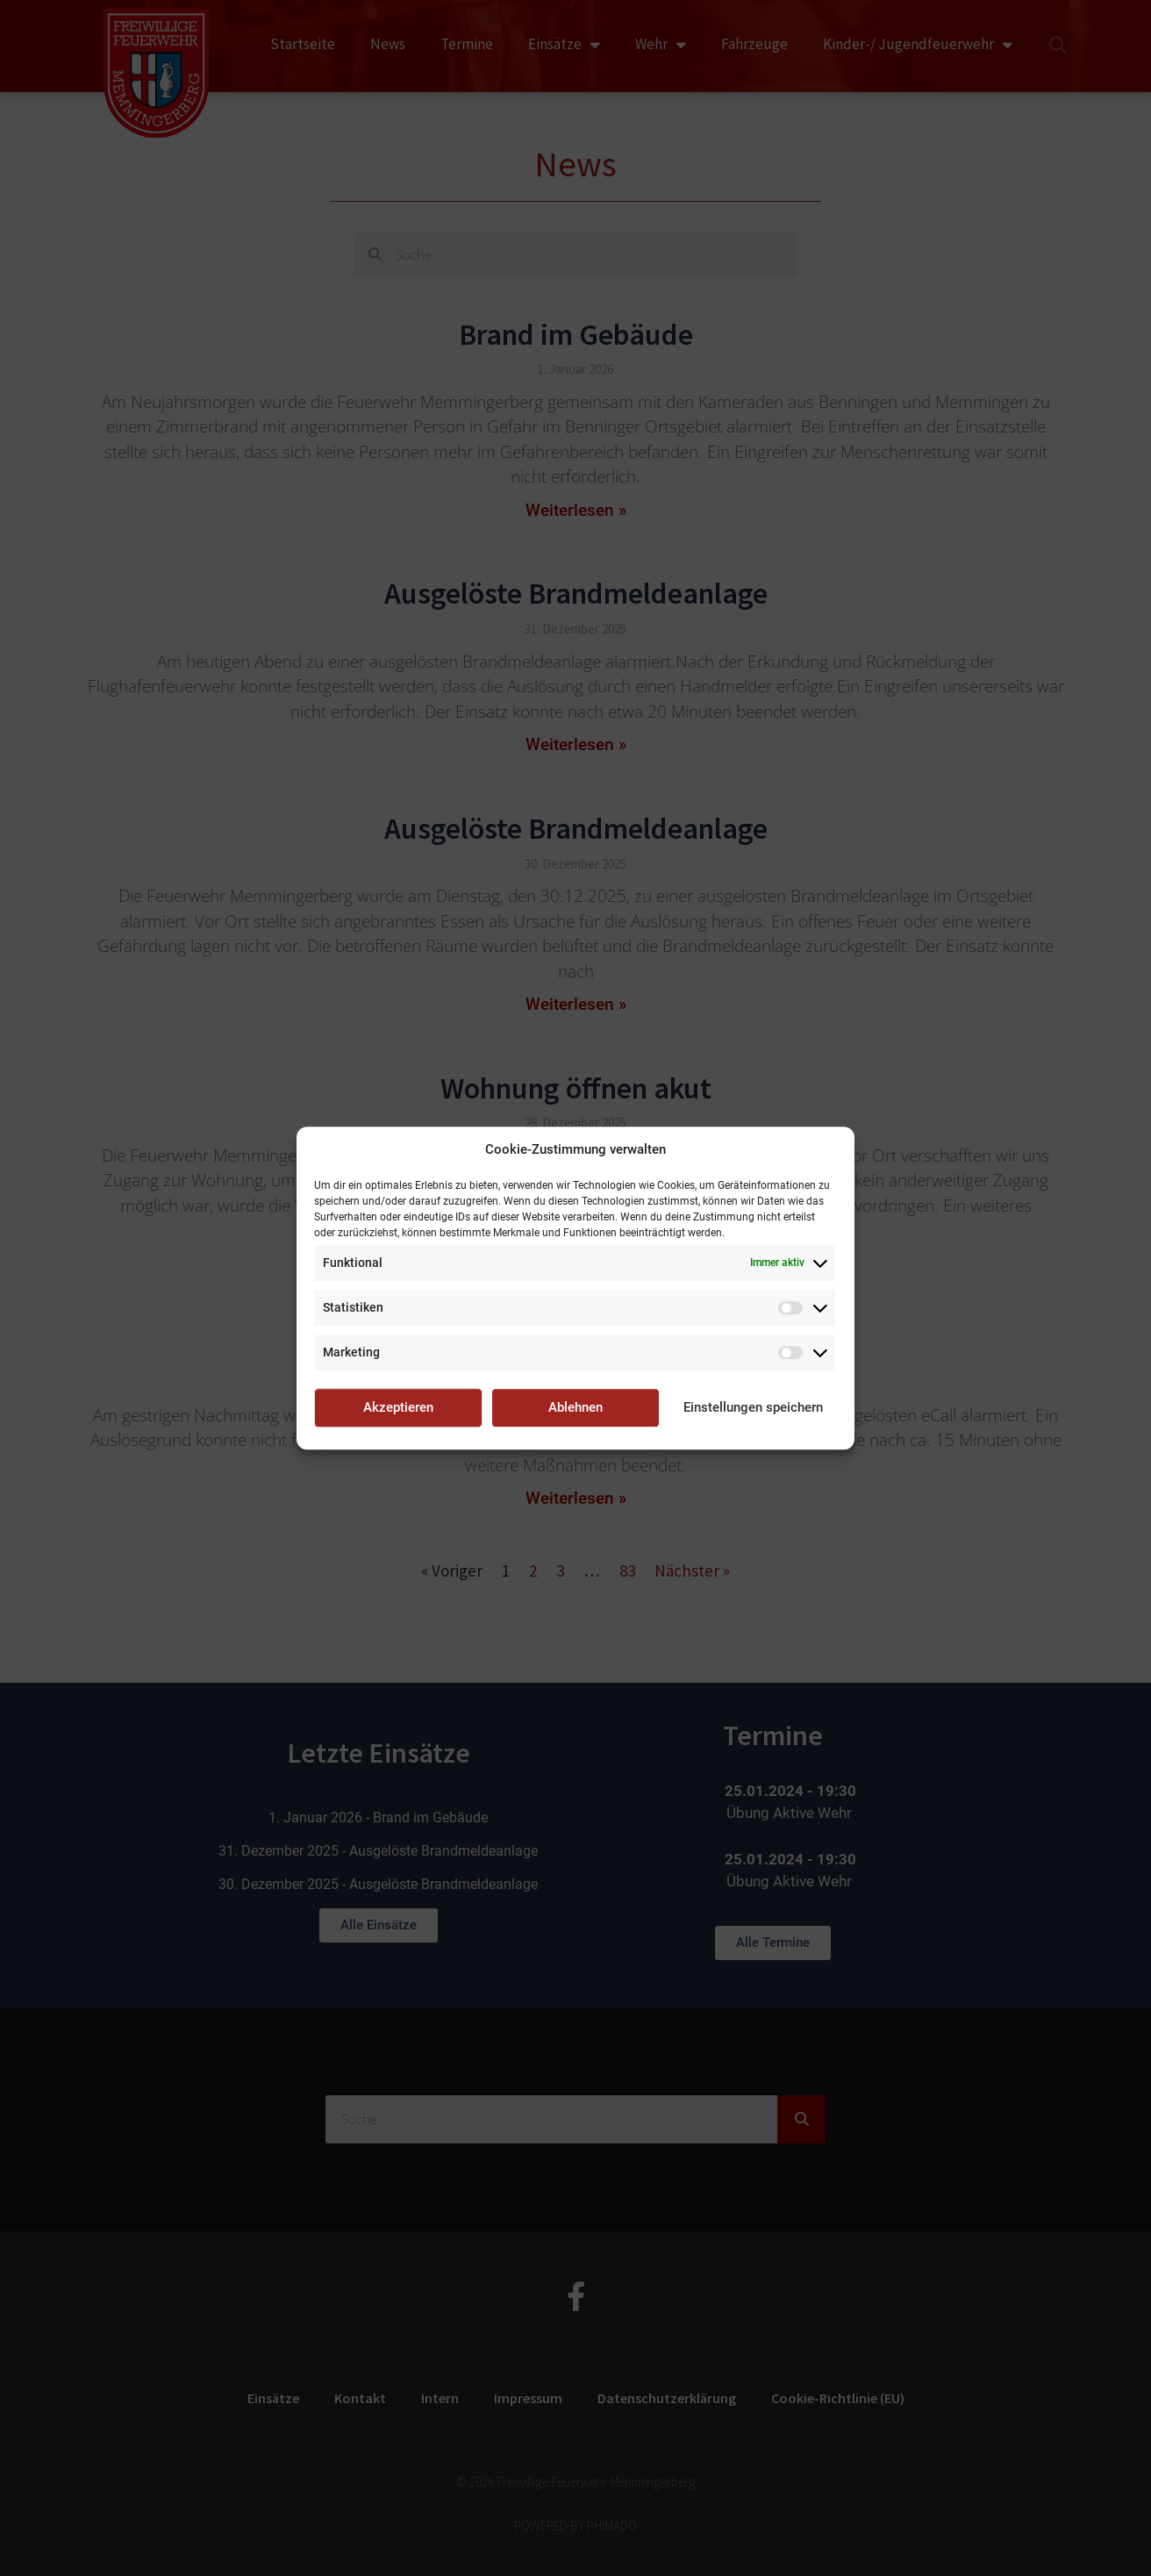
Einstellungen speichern (753, 1407)
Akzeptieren (398, 1407)
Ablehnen (575, 1407)
